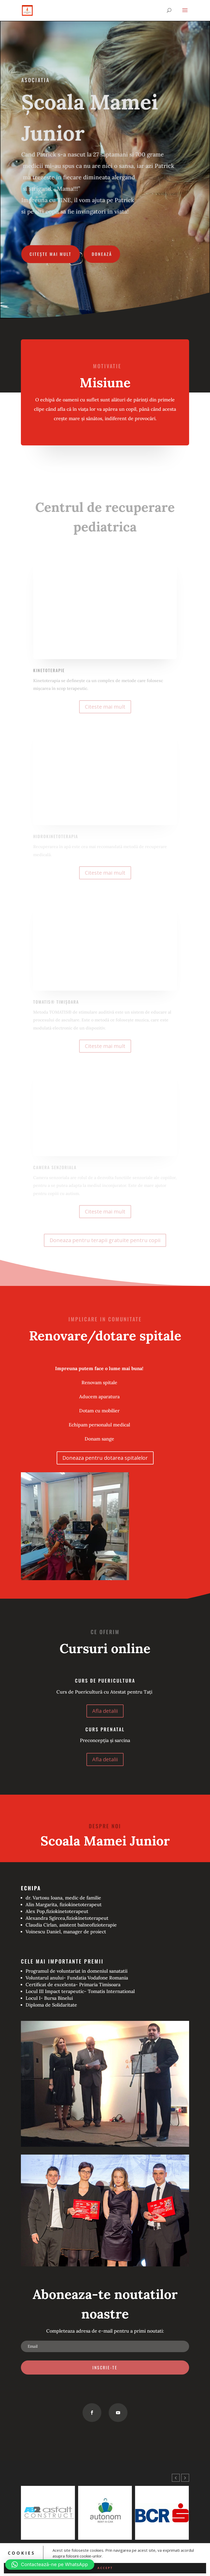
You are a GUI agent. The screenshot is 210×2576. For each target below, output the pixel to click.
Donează (102, 252)
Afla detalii (105, 1710)
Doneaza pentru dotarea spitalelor (105, 1457)
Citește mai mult (51, 252)
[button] (185, 2478)
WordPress (139, 2568)
